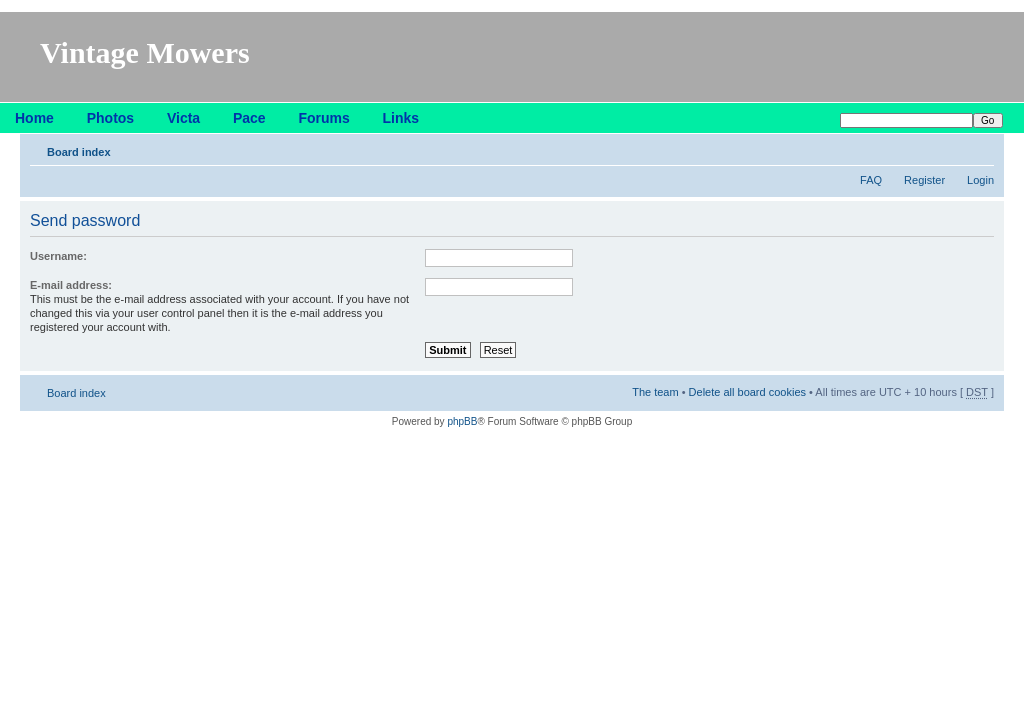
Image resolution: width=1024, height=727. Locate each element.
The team (655, 392)
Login (980, 180)
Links (401, 118)
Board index (79, 152)
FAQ (871, 180)
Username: (58, 256)
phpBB (462, 421)
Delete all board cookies (747, 392)
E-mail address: (71, 285)
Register (924, 180)
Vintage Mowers (145, 52)
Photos (110, 118)
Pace (249, 118)
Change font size (979, 148)
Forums (323, 118)
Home (34, 118)
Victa (183, 118)
